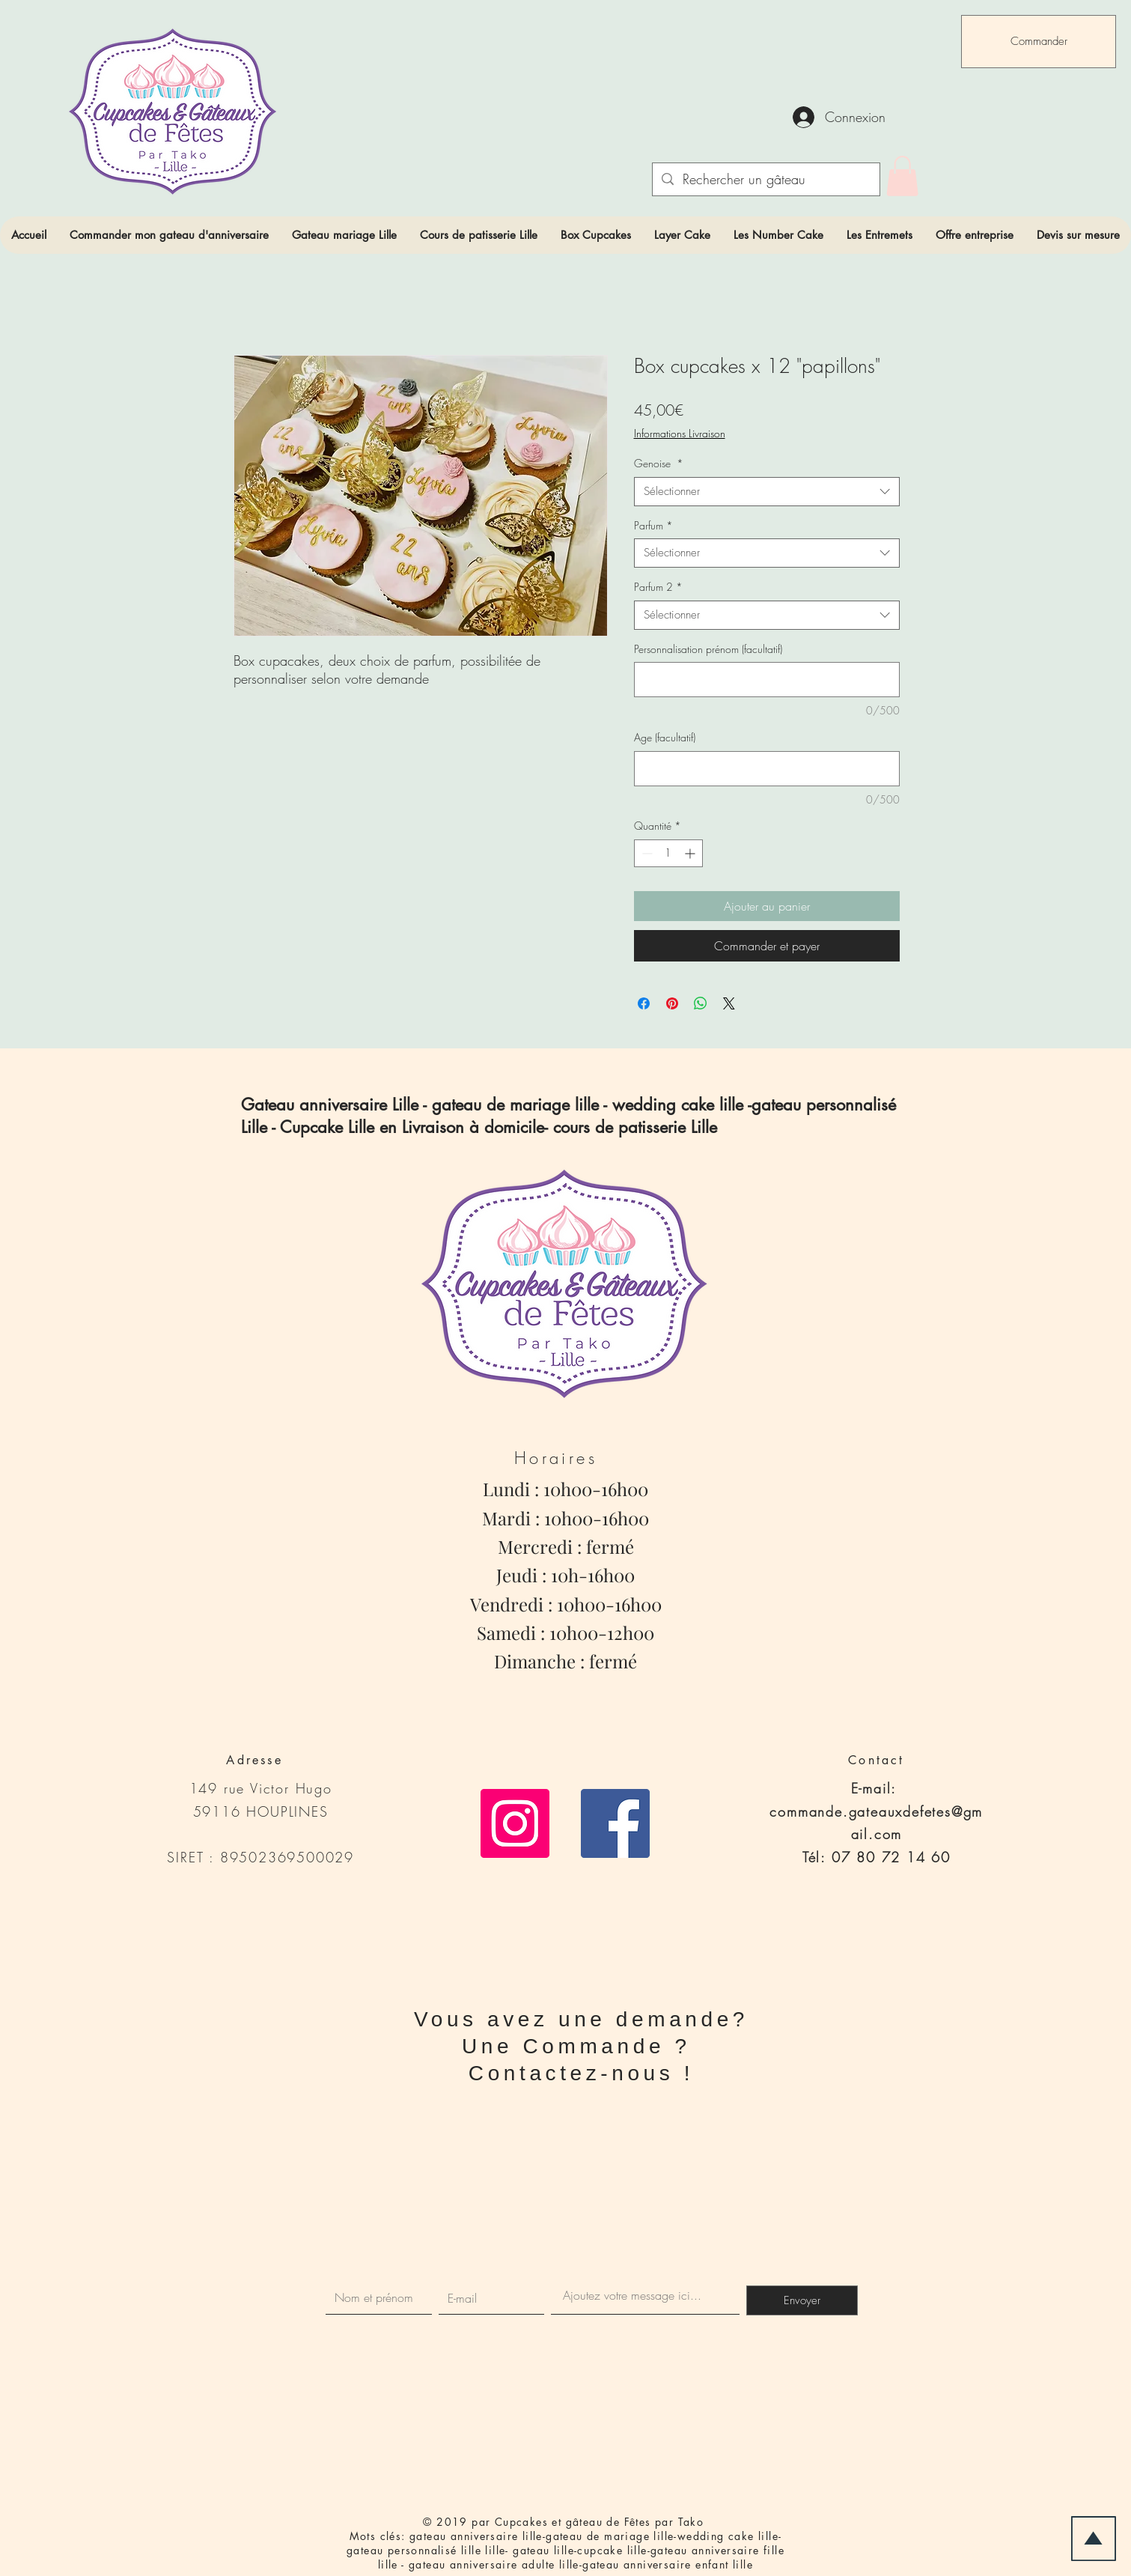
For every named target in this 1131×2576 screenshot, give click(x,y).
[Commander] (1038, 41)
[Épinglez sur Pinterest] (672, 1003)
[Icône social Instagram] (515, 1823)
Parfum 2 (658, 587)
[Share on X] (729, 1003)
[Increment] (691, 853)
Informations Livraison (679, 433)
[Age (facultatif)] (767, 769)
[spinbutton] (668, 853)
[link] (902, 176)
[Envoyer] (802, 2300)
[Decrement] (645, 853)
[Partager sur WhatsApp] (701, 1003)
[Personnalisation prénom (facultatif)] (767, 679)
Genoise (658, 463)
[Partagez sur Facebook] (644, 1003)
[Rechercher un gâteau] (765, 179)
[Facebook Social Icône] (615, 1823)
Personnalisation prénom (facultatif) (708, 649)
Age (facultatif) (664, 737)
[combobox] (767, 491)
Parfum (653, 525)
